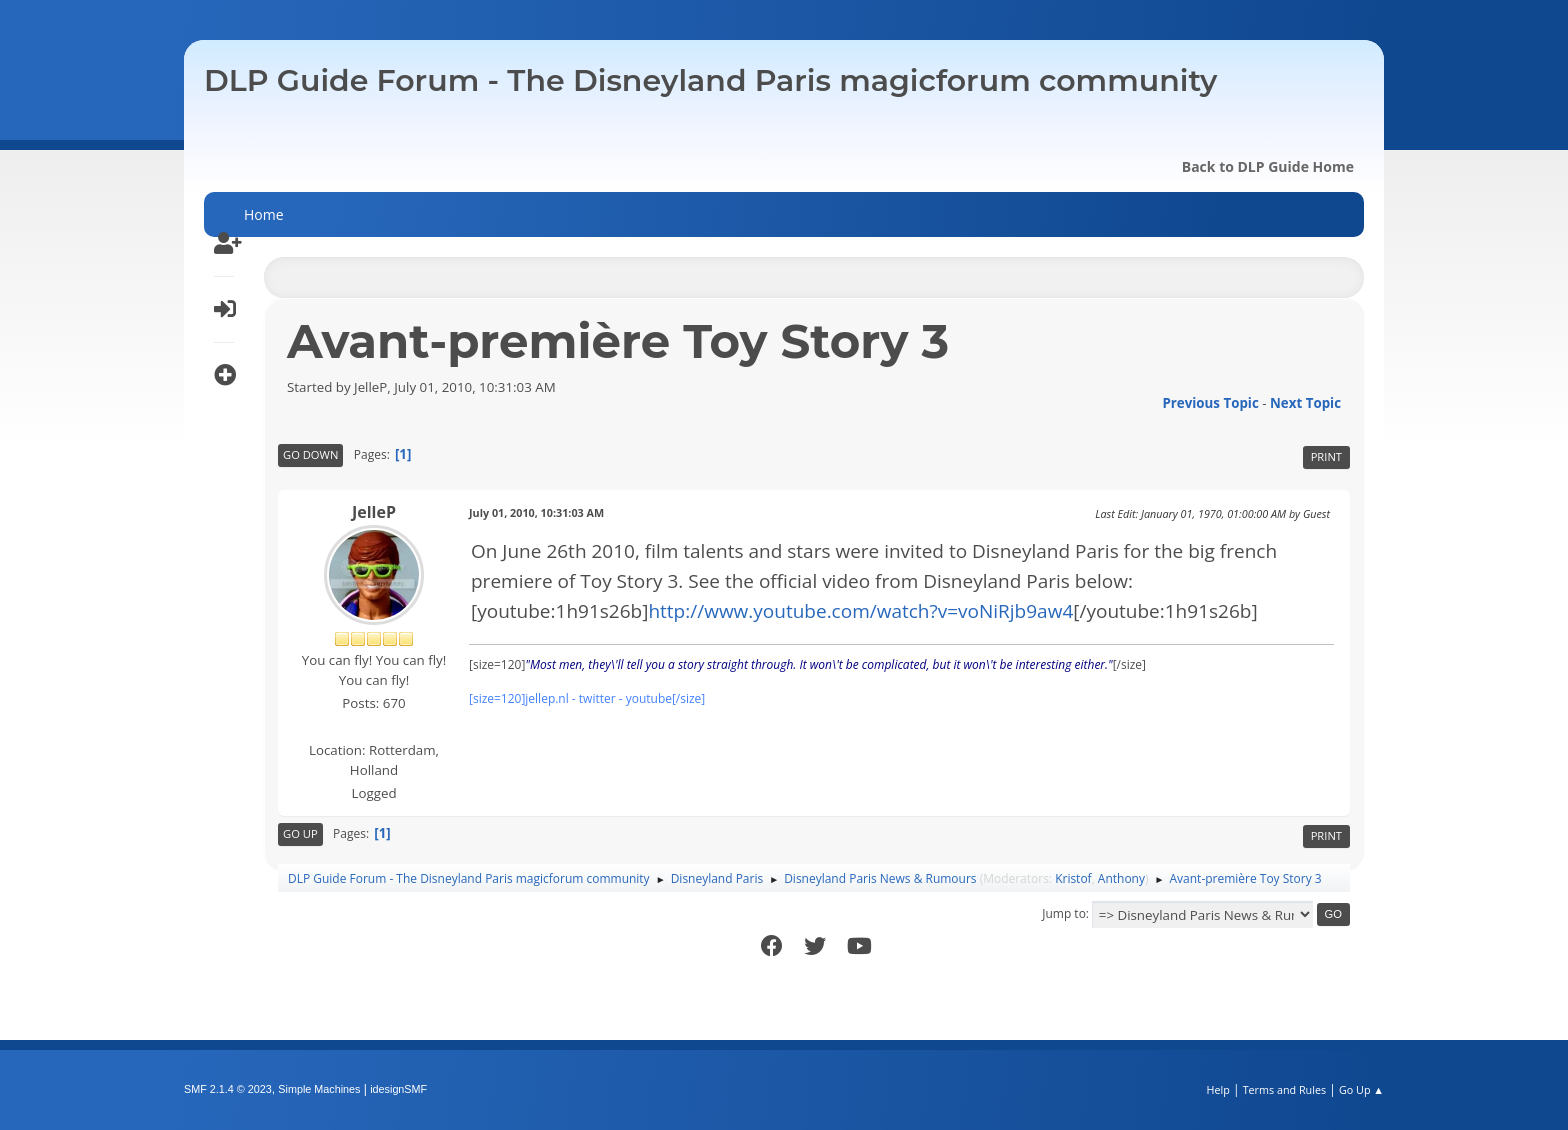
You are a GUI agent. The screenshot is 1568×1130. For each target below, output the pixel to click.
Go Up (300, 833)
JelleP (374, 512)
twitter (597, 698)
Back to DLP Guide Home (1268, 166)
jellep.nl (546, 698)
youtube (649, 698)
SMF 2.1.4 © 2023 (228, 1089)
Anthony (1121, 878)
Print (1326, 456)
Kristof (1073, 878)
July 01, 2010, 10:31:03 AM (536, 512)
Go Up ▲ (1361, 1089)
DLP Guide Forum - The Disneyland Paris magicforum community (710, 80)
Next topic (1305, 403)
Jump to (1064, 913)
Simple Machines (319, 1089)
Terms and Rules (1285, 1089)
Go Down (310, 454)
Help (1217, 1089)
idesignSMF (398, 1089)
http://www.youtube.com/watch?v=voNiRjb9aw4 (860, 611)
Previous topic (1210, 403)
